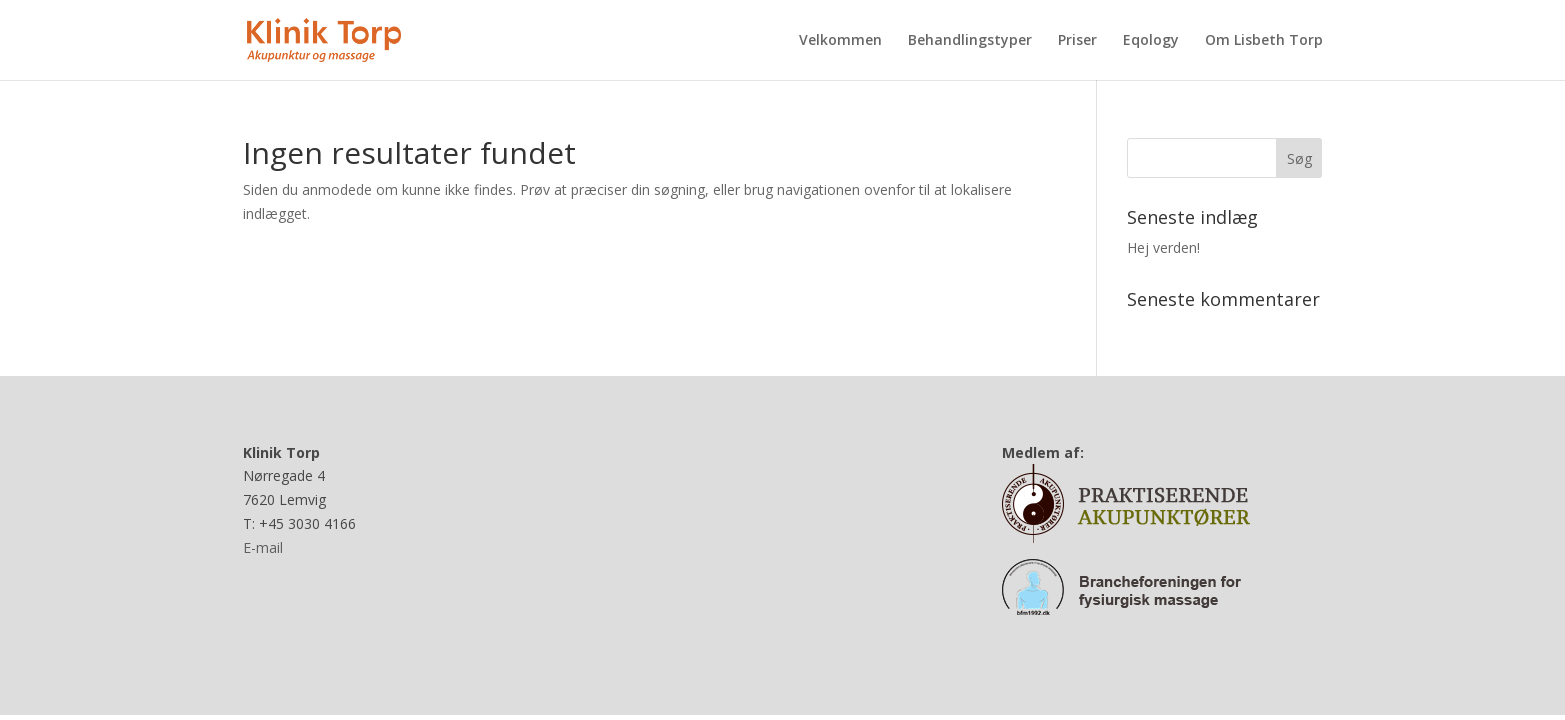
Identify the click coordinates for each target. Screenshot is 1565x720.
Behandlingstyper (970, 41)
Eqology (1151, 41)
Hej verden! (1163, 247)
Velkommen (840, 41)
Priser (1077, 41)
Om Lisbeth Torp (1264, 41)
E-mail (263, 547)
